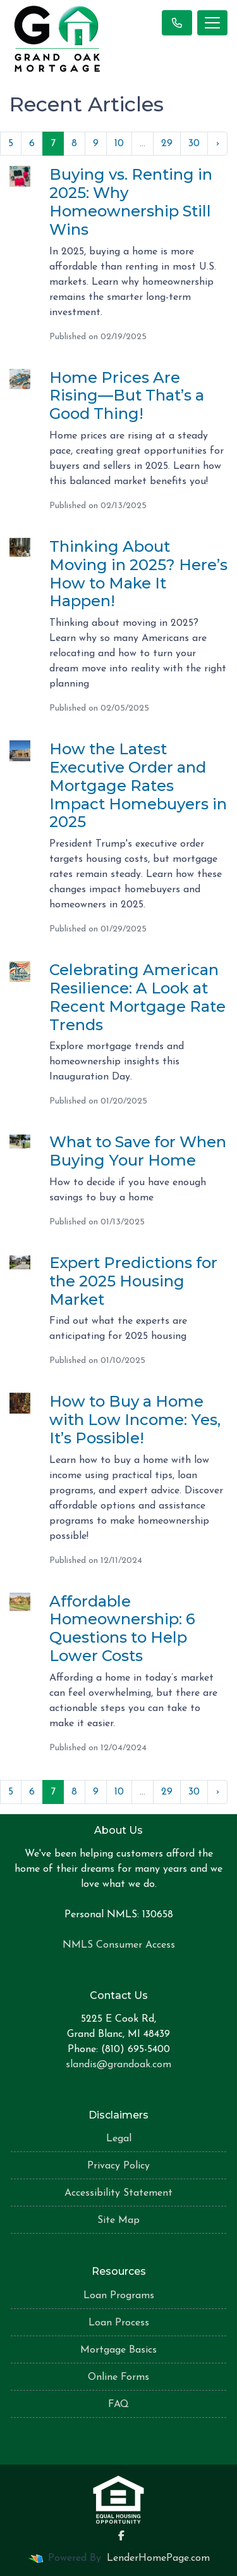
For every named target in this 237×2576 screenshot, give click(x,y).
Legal (118, 2139)
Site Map (118, 2220)
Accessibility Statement (118, 2193)
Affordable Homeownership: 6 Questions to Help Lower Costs (122, 1628)
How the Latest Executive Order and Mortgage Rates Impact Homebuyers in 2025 (138, 785)
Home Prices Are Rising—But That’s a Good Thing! (126, 395)
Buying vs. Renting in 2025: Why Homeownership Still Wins (130, 201)
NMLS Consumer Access (119, 1945)
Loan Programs (118, 2296)
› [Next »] (217, 144)
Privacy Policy (118, 2166)
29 (167, 144)
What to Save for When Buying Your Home (137, 1151)
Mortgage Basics (118, 2350)
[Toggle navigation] (212, 22)
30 (194, 144)
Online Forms (118, 2377)
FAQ (118, 2404)
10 (119, 144)
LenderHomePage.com (158, 2558)
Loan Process (118, 2323)
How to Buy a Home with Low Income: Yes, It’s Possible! (135, 1419)
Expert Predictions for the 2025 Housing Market (133, 1281)
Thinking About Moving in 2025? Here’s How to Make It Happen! (138, 573)
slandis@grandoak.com (118, 2065)
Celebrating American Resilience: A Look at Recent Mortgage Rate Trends (137, 997)
